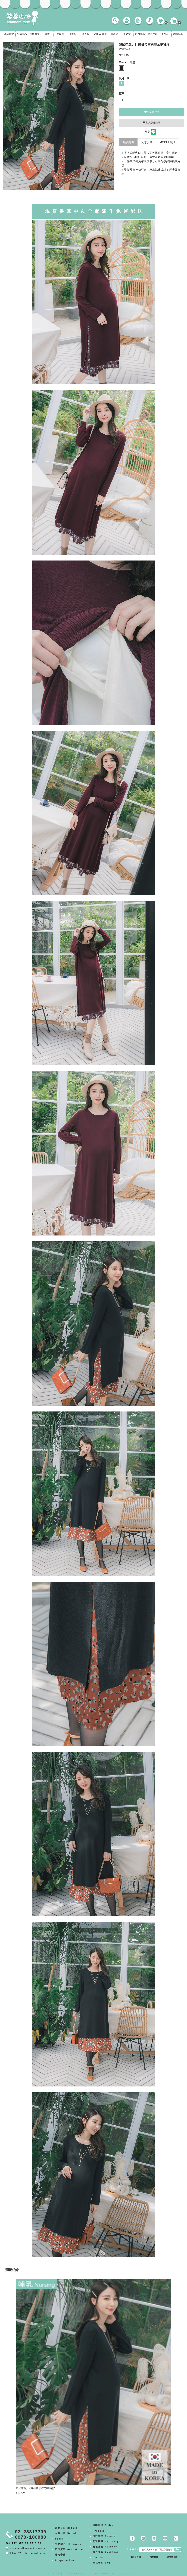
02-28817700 (30, 2532)
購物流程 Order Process (103, 2528)
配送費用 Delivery (106, 2541)
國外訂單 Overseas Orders (106, 2555)
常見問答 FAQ (101, 2563)
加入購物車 (152, 112)
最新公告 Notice (66, 2528)
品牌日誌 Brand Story (65, 2536)
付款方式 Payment (105, 2536)
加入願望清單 (152, 122)
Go (177, 2549)
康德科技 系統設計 (127, 2574)
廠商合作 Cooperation (64, 2557)
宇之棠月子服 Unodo (68, 2544)
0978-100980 (30, 2537)
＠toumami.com (35, 2553)
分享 (147, 131)
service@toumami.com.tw (28, 2548)
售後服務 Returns (105, 2547)
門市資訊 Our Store (69, 2549)
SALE (165, 34)
